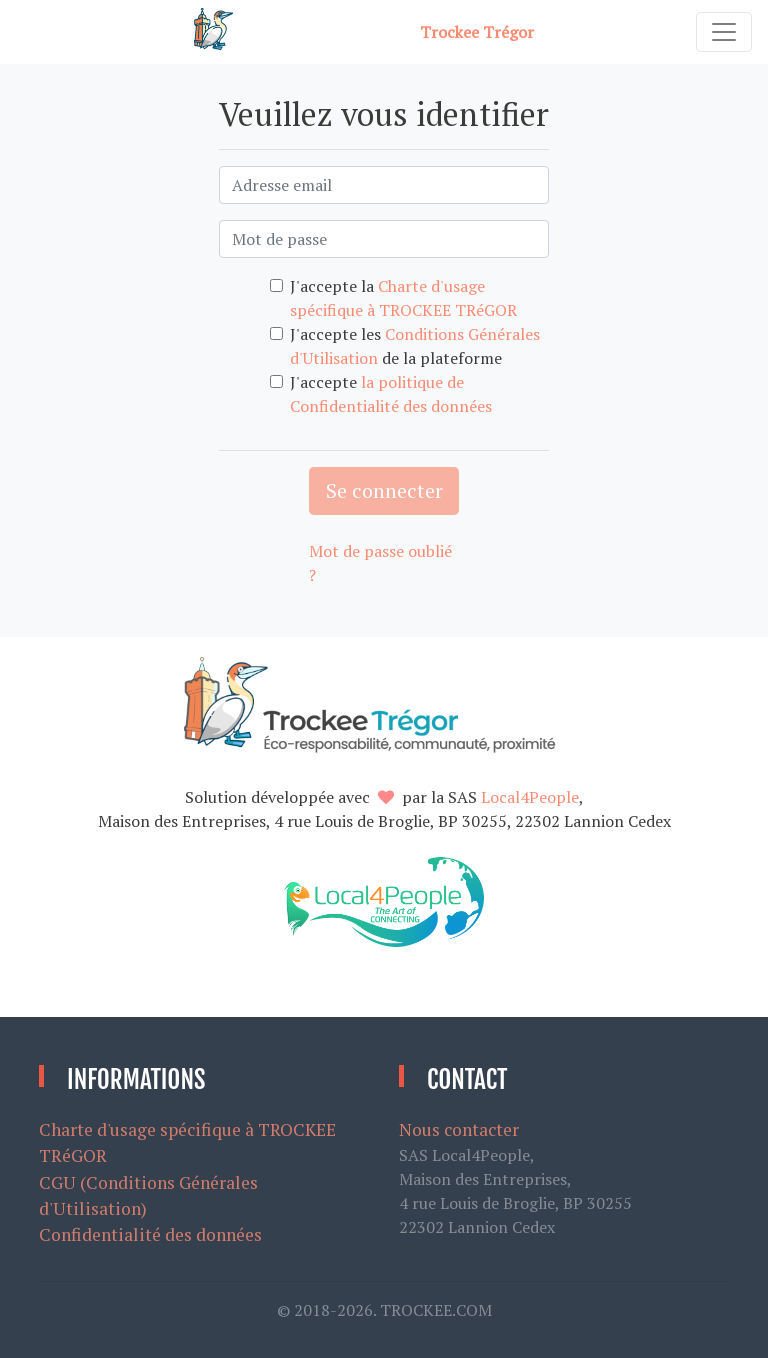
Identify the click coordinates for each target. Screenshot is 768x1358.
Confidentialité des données (150, 1234)
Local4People (530, 797)
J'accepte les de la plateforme (415, 346)
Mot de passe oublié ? (380, 563)
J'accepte (391, 394)
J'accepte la (403, 298)
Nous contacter (459, 1129)
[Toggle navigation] (724, 32)
